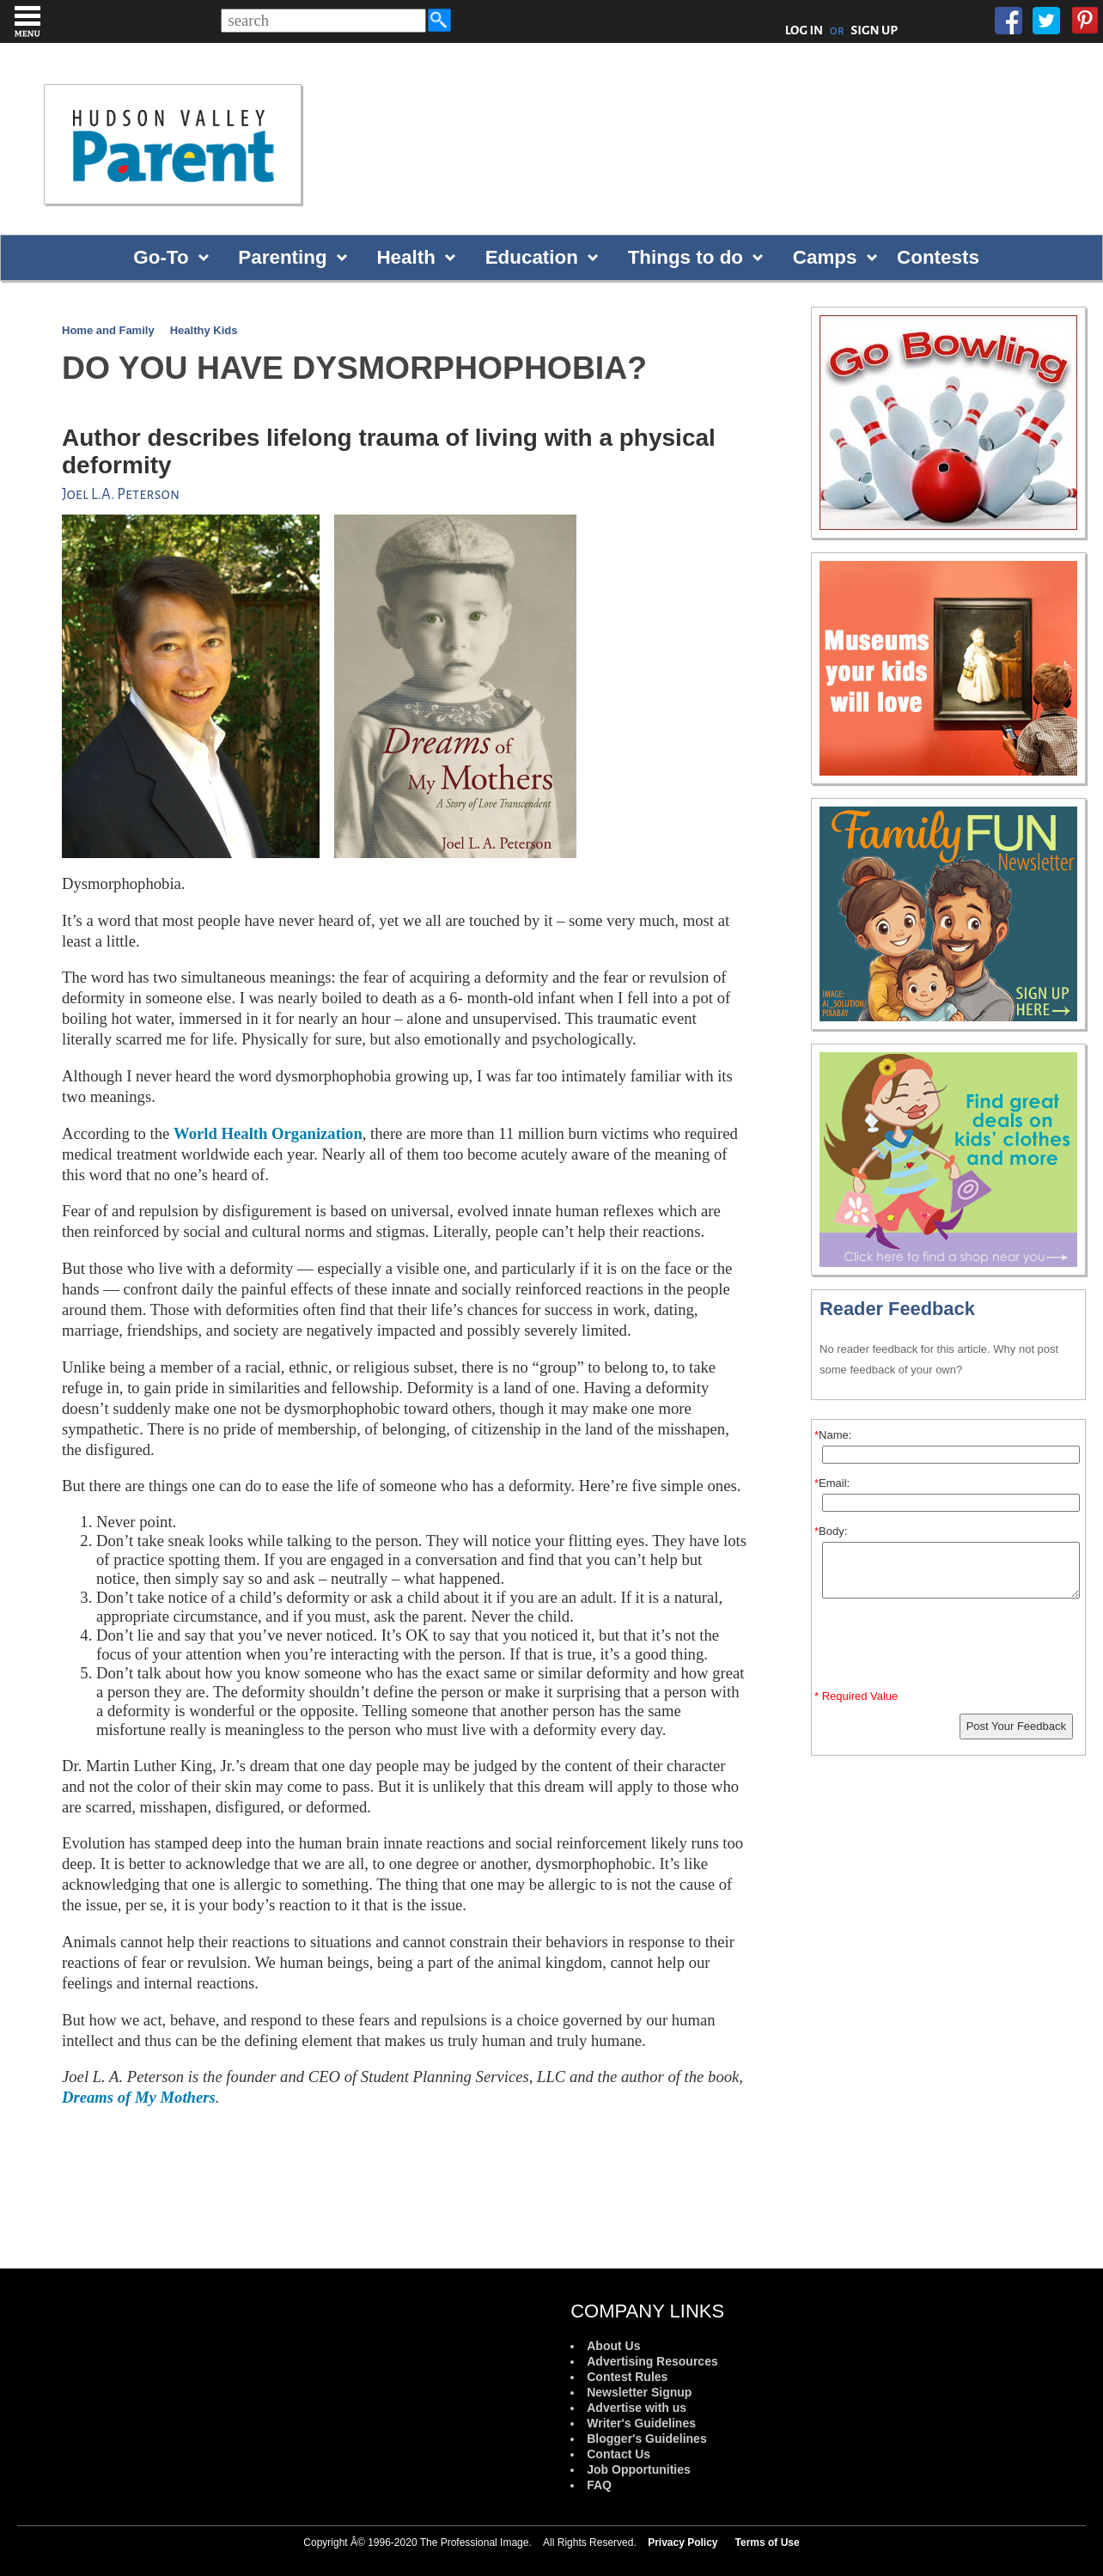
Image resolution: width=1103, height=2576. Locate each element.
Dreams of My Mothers (139, 2097)
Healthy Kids (204, 330)
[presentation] (951, 1647)
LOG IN (804, 30)
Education (531, 257)
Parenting (282, 257)
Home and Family (108, 330)
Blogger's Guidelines (646, 2438)
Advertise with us (636, 2408)
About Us (613, 2346)
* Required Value (856, 1696)
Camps (825, 257)
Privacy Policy (682, 2542)
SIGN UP (874, 30)
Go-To (160, 257)
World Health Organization (268, 1133)
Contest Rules (627, 2377)
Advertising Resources (652, 2361)
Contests (938, 257)
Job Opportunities (639, 2469)
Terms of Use (767, 2542)
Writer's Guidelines (641, 2423)
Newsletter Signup (639, 2392)
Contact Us (618, 2454)
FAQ (599, 2485)
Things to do (685, 257)
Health (405, 257)
